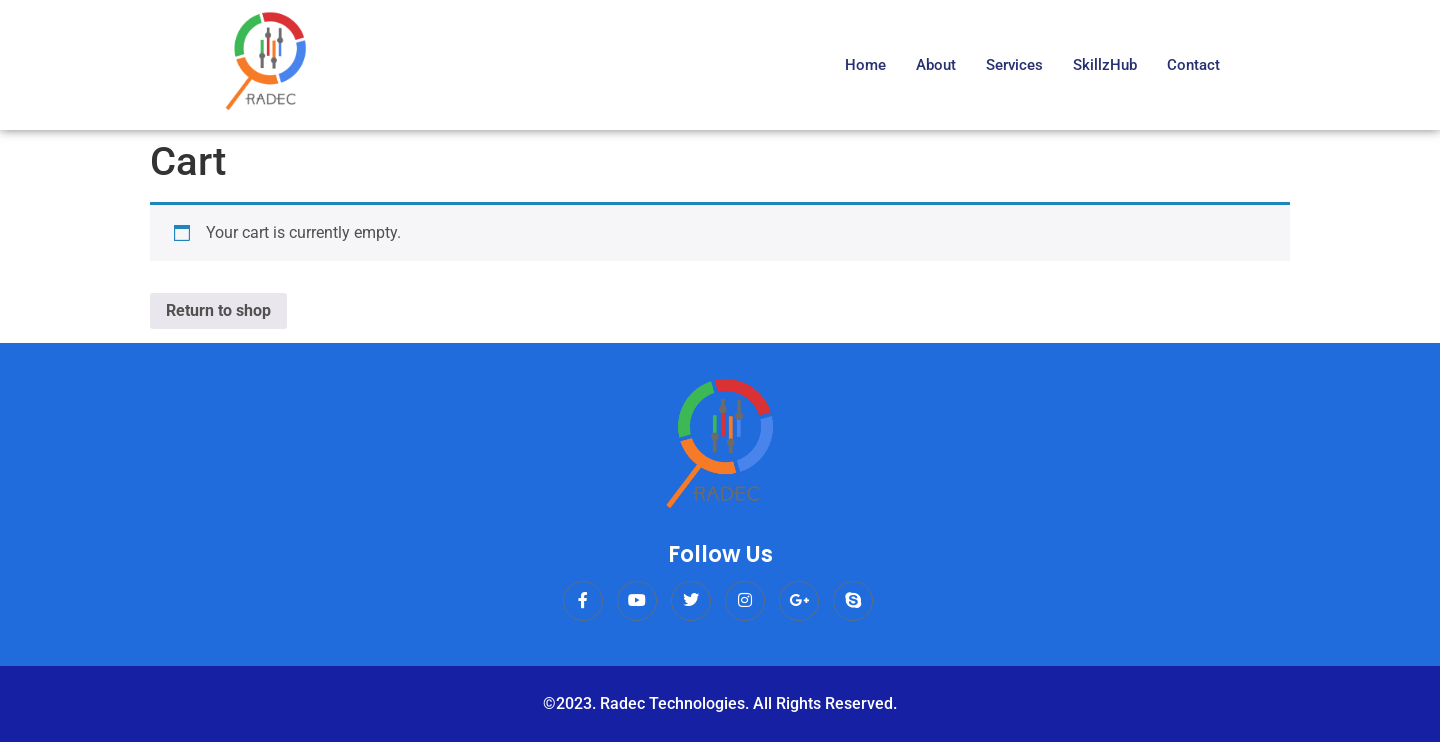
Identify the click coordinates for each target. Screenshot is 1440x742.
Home (865, 65)
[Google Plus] (799, 601)
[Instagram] (745, 601)
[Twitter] (691, 601)
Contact (1193, 65)
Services (1014, 65)
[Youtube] (637, 601)
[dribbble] (853, 601)
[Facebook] (583, 601)
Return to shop (218, 310)
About (936, 65)
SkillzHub (1105, 65)
